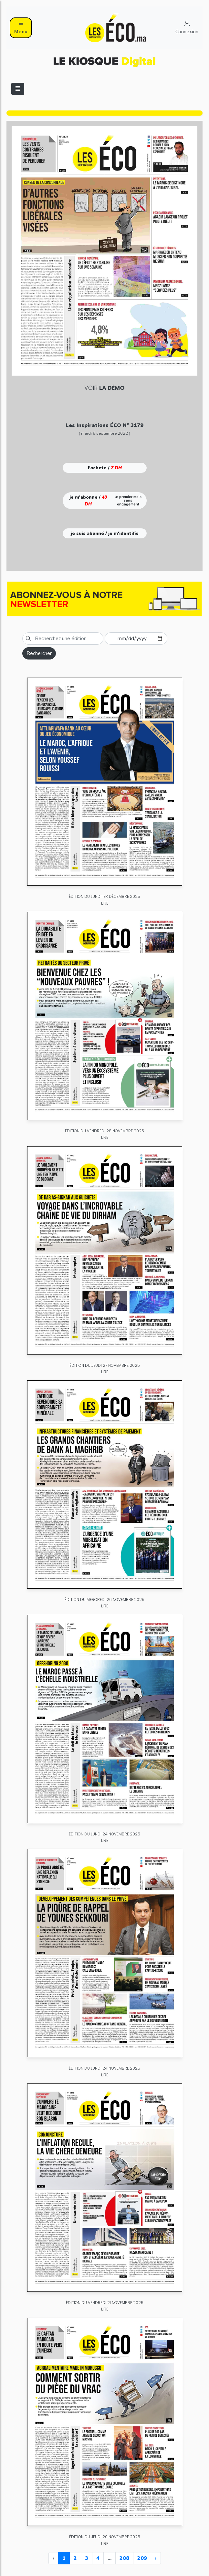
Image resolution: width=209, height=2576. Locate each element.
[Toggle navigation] (17, 89)
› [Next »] (156, 2558)
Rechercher (39, 653)
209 (142, 2558)
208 (124, 2558)
